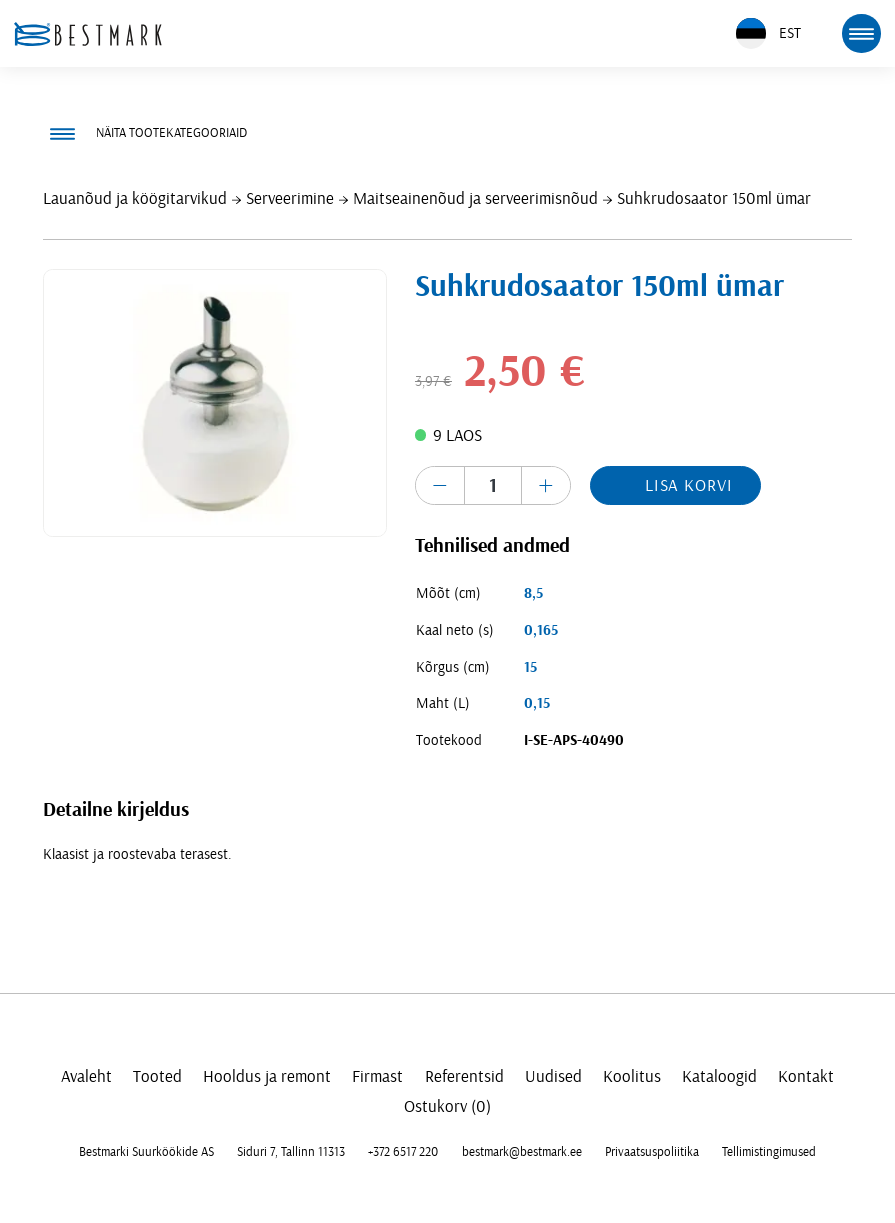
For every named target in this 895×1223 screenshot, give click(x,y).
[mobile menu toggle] (861, 33)
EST (768, 33)
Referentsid (464, 1076)
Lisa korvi (689, 485)
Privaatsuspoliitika (652, 1152)
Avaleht (86, 1076)
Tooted (157, 1076)
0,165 (541, 630)
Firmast (377, 1076)
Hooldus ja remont (267, 1076)
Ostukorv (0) (447, 1106)
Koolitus (632, 1076)
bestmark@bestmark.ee (522, 1152)
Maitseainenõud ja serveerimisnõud (475, 198)
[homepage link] (88, 34)
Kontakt (806, 1076)
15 (530, 667)
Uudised (553, 1076)
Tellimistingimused (769, 1152)
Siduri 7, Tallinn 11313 (291, 1152)
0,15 (537, 703)
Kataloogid (719, 1076)
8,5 (533, 593)
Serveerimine (290, 198)
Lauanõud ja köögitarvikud (135, 198)
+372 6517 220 (403, 1152)
